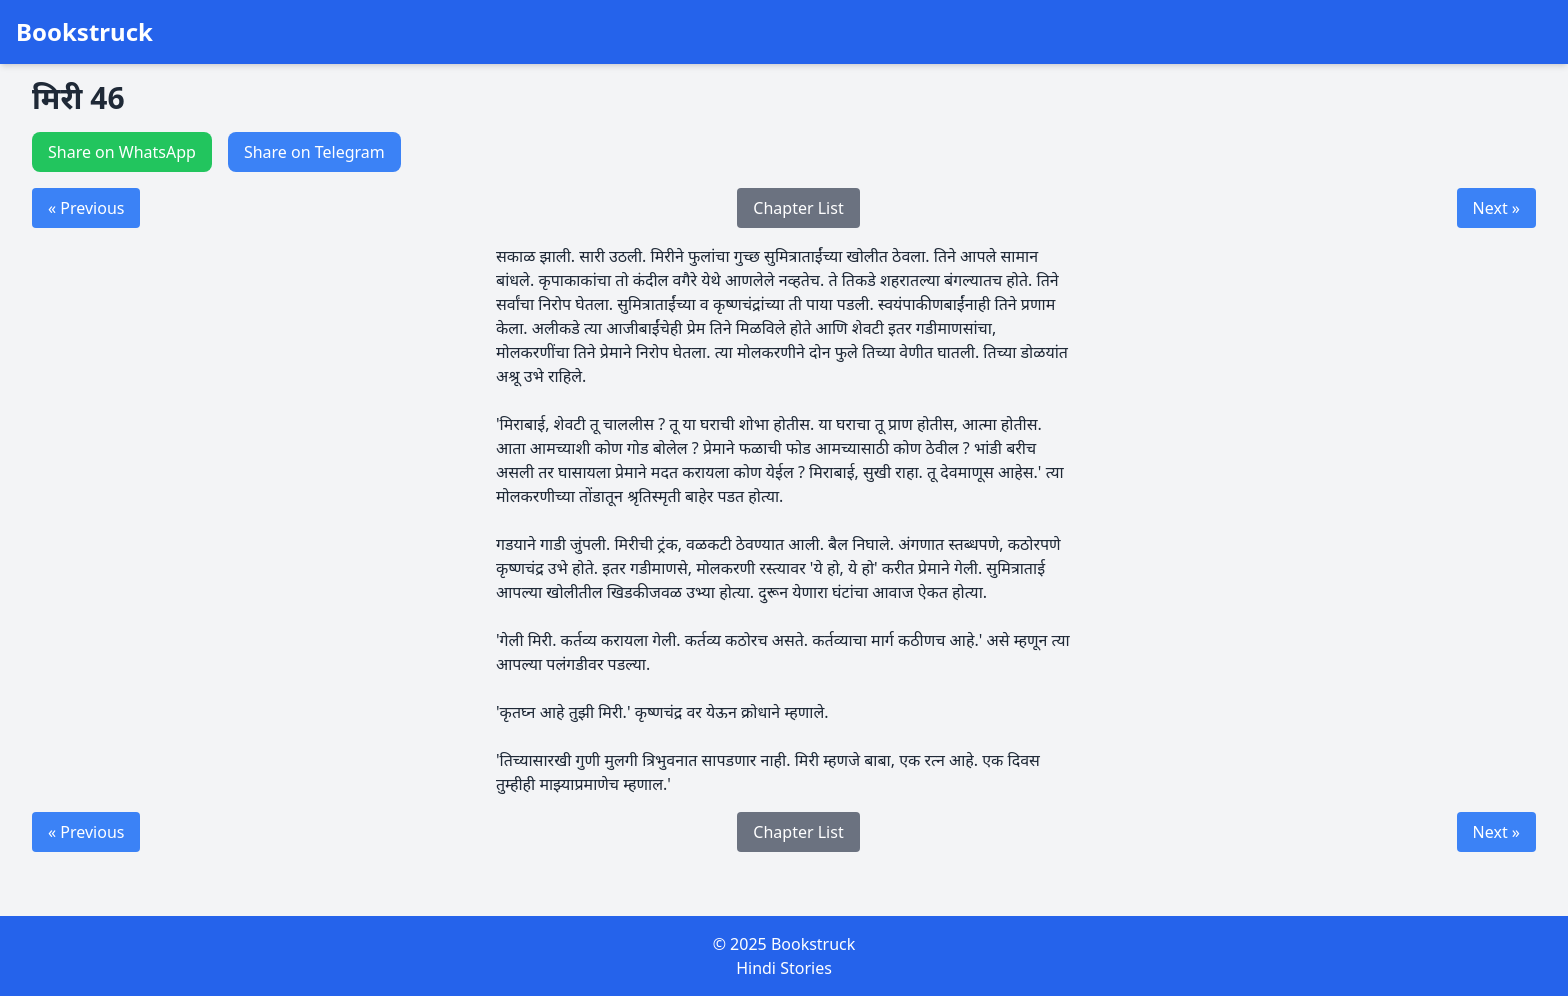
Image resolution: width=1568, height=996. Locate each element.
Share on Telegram (314, 152)
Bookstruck (84, 32)
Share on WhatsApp (122, 152)
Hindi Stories (784, 968)
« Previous (86, 208)
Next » (1496, 208)
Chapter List (798, 208)
